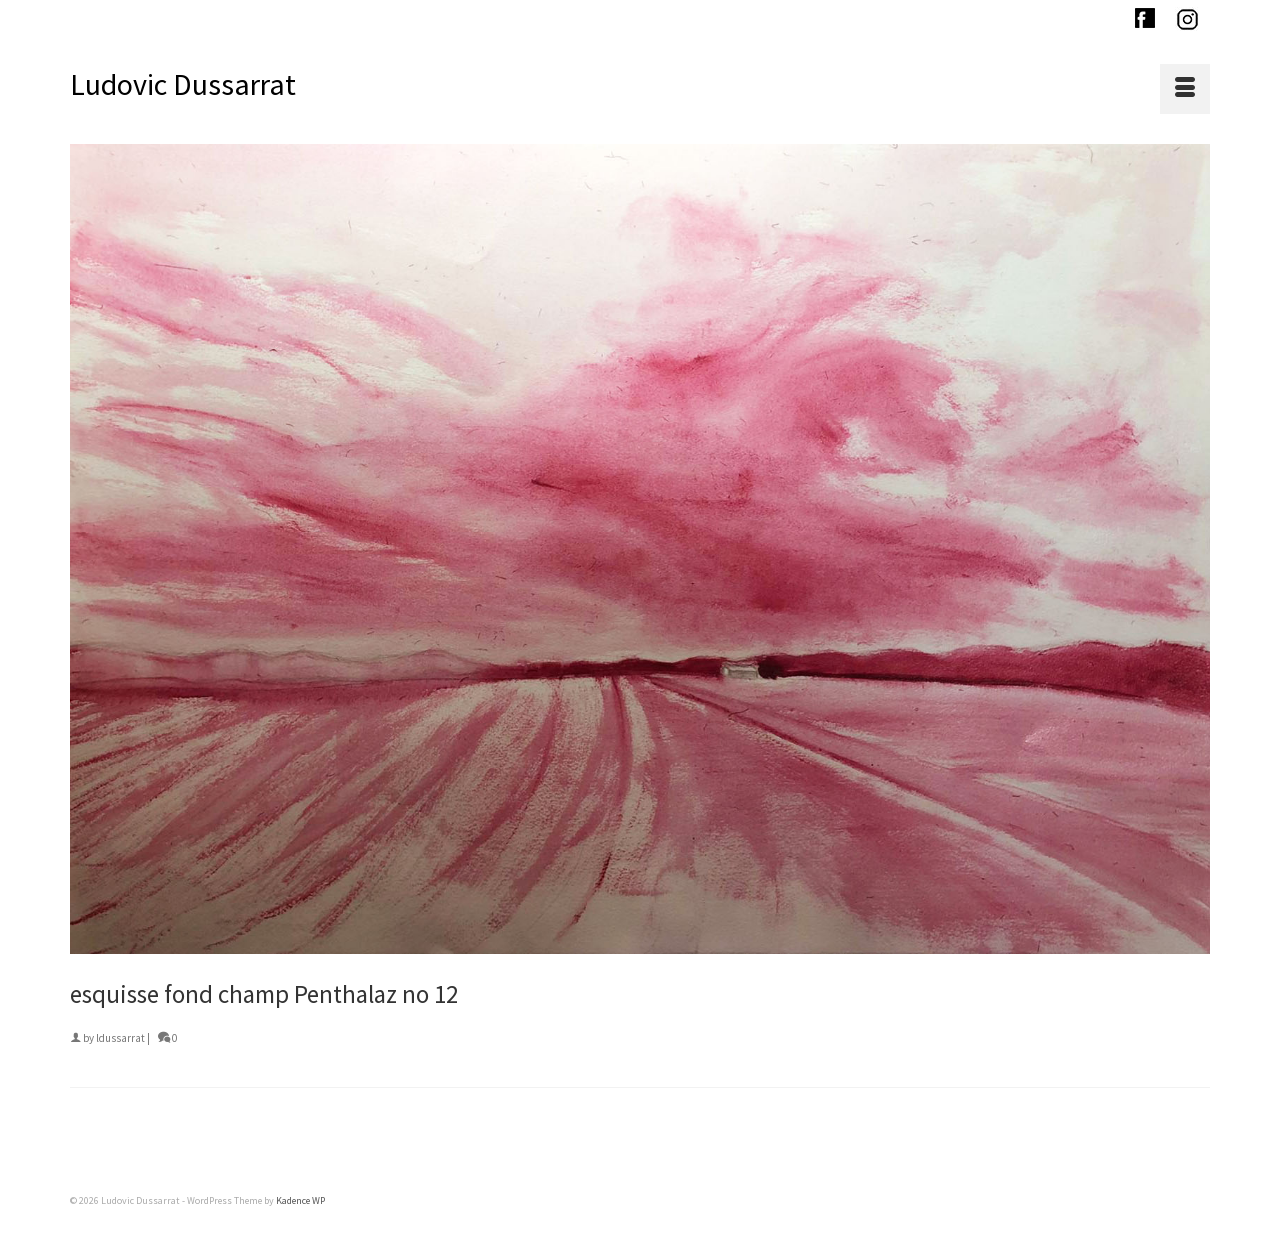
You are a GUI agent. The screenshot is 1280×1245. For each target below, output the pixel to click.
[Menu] (1185, 89)
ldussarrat (120, 1038)
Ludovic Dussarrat (183, 84)
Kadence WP (300, 1200)
